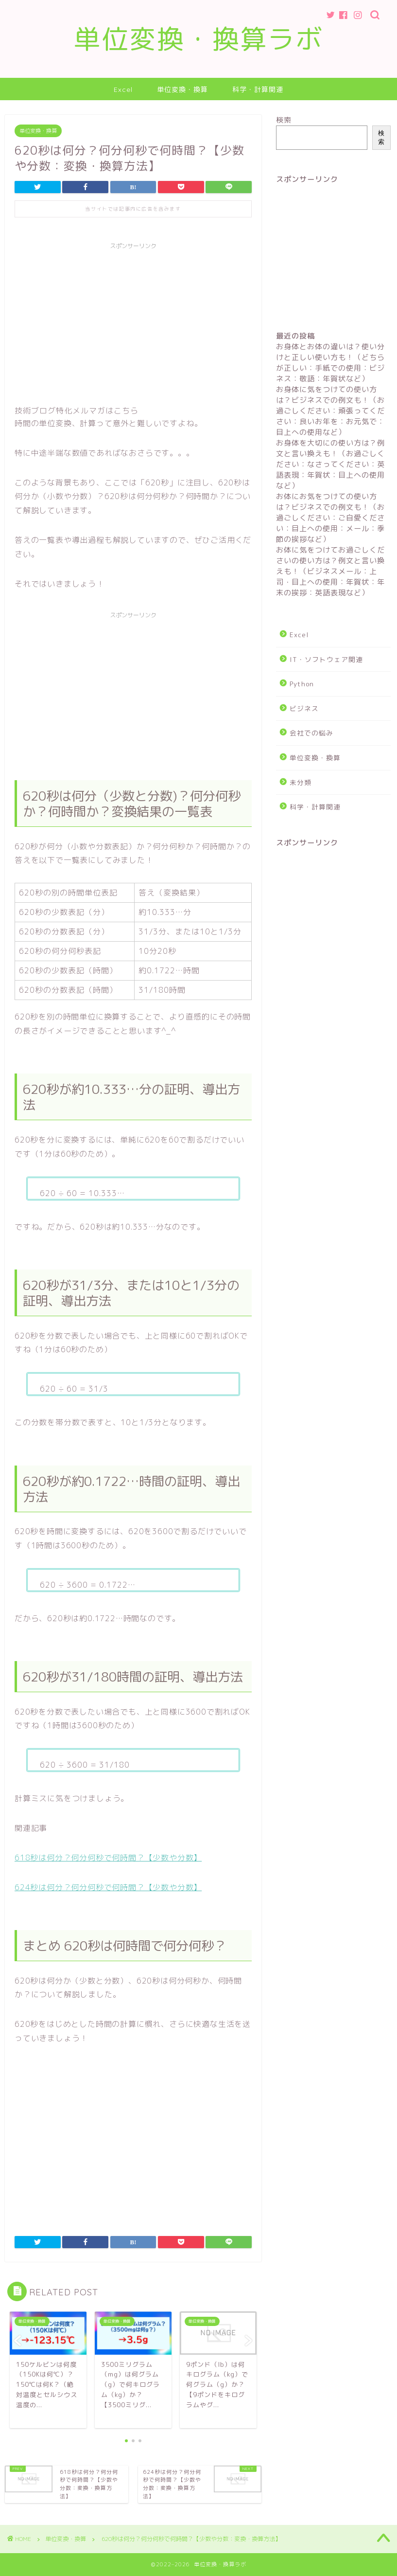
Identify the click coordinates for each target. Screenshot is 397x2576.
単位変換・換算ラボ (198, 38)
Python (302, 683)
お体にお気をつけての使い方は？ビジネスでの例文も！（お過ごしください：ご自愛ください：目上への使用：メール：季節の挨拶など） (330, 517)
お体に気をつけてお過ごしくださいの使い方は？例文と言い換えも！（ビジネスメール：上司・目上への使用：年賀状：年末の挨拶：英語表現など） (330, 571)
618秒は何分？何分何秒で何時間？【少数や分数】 (108, 1857)
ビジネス (304, 708)
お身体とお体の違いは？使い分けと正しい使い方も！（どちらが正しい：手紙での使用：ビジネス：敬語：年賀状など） (330, 362)
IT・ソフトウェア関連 (326, 659)
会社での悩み (311, 732)
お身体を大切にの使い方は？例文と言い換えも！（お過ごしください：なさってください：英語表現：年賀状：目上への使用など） (330, 464)
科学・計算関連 (257, 89)
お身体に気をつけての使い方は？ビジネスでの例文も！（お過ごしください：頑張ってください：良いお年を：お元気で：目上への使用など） (330, 410)
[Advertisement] (133, 322)
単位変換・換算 (182, 89)
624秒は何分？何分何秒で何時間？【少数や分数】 (108, 1887)
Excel (123, 89)
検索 (284, 120)
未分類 (300, 782)
